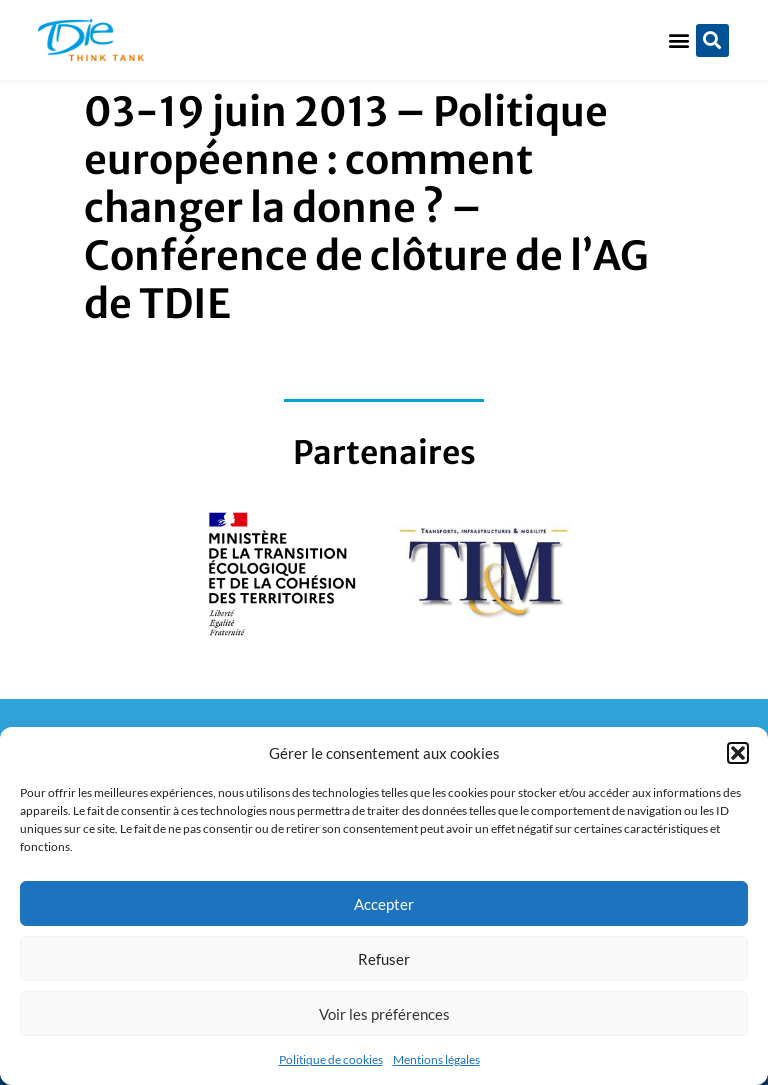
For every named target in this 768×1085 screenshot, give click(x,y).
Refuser (384, 959)
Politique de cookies (331, 1059)
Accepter (384, 904)
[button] (738, 753)
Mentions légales (436, 1059)
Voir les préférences (384, 1014)
